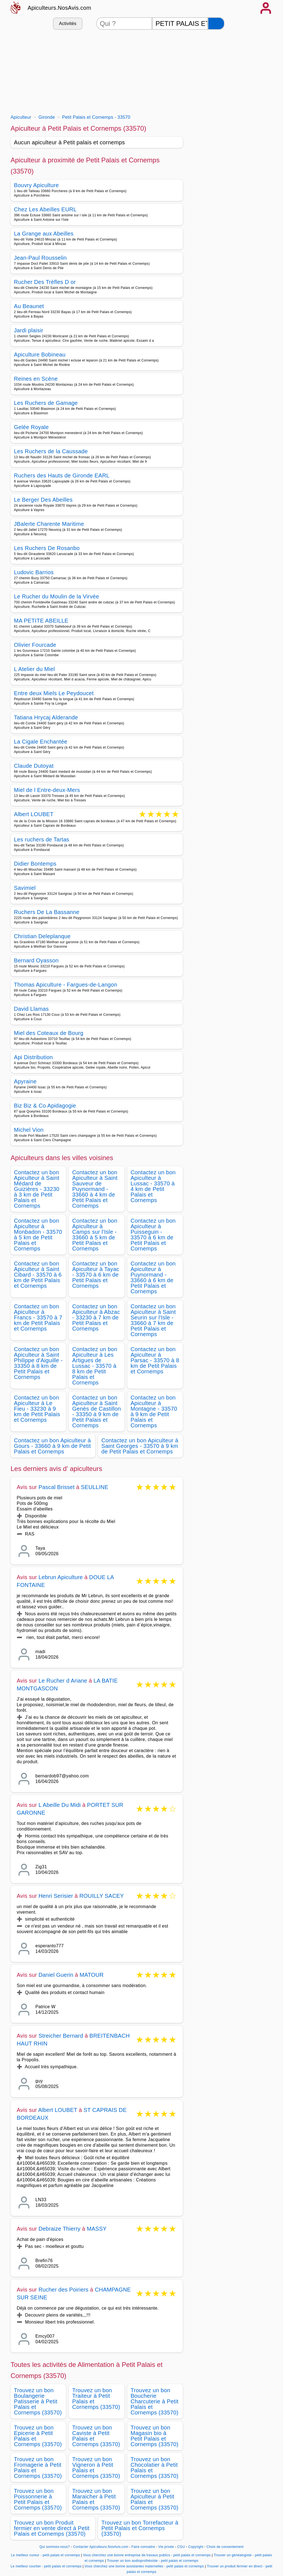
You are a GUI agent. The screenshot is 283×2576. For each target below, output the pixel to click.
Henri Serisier (55, 1896)
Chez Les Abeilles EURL (45, 209)
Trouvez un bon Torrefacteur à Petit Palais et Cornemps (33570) (139, 2528)
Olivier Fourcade (35, 645)
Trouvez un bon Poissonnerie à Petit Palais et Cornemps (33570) (38, 2499)
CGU (181, 2547)
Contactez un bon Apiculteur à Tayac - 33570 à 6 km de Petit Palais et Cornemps (95, 1274)
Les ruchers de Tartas (41, 839)
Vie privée (166, 2547)
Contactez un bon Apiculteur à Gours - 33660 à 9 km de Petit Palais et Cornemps (52, 1446)
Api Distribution (33, 1057)
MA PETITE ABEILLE (41, 620)
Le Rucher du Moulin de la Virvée (56, 596)
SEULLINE (94, 1487)
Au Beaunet (29, 306)
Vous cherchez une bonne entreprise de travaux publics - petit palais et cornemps (147, 2555)
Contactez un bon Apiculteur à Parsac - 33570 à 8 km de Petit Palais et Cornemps (155, 1360)
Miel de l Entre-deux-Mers (47, 790)
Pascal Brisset (56, 1487)
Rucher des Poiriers (63, 2290)
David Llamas (31, 1009)
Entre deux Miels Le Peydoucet (54, 693)
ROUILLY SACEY (101, 1896)
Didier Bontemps (35, 863)
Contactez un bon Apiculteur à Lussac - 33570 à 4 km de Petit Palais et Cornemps (153, 1186)
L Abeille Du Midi (59, 1805)
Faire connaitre (143, 2547)
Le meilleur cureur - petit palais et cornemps (45, 2555)
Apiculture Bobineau (39, 354)
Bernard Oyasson (36, 960)
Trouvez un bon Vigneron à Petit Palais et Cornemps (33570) (96, 2467)
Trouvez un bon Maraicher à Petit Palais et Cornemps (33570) (96, 2499)
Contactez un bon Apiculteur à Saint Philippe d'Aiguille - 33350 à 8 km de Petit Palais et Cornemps (38, 1363)
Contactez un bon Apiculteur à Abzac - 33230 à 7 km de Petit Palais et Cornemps (96, 1317)
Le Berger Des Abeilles (43, 499)
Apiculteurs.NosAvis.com (59, 8)
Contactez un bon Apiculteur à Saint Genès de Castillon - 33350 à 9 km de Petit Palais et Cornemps (96, 1411)
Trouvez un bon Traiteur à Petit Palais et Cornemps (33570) (96, 2398)
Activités (67, 23)
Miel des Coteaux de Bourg (48, 1033)
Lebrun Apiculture (60, 1577)
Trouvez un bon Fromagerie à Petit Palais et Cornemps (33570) (38, 2467)
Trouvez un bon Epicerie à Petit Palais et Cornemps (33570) (38, 2435)
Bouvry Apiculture (36, 185)
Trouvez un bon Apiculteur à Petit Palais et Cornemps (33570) (155, 2499)
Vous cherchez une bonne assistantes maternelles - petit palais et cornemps (144, 2566)
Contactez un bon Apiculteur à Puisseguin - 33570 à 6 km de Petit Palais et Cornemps (153, 1235)
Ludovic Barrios (34, 572)
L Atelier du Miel (34, 669)
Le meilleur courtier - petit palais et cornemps (46, 2566)
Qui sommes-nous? (55, 2547)
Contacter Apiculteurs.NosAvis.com (100, 2547)
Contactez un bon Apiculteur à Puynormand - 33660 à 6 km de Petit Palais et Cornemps (153, 1277)
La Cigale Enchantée (40, 741)
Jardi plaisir (28, 330)
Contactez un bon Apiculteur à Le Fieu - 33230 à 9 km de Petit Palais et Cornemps (37, 1408)
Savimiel (25, 888)
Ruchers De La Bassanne (46, 912)
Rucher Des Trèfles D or (45, 282)
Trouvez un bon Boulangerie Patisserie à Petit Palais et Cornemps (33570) (38, 2401)
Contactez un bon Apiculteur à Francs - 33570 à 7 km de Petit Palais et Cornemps (38, 1317)
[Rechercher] (216, 23)
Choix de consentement (224, 2547)
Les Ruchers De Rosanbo (47, 548)
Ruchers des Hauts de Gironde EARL (61, 475)
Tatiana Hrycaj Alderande (46, 717)
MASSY (97, 2229)
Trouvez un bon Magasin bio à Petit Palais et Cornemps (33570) (155, 2435)
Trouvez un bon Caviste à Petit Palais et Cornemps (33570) (96, 2435)
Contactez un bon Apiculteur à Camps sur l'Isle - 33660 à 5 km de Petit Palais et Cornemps (94, 1235)
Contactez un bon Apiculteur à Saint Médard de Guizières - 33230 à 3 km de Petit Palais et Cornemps (36, 1189)
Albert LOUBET (33, 814)
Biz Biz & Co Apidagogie (45, 1105)
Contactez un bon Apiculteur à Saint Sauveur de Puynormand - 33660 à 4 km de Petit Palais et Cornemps (95, 1189)
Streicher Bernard (60, 2036)
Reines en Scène (36, 379)
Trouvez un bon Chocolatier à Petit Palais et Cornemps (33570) (155, 2467)
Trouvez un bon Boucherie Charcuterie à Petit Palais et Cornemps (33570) (155, 2401)
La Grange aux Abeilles (44, 233)
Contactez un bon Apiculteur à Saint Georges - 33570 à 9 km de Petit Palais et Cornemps (139, 1446)
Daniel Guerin (55, 1975)
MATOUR (92, 1975)
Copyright (196, 2547)
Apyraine (25, 1081)
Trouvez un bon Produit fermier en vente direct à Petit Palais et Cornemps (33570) (51, 2528)
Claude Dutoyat (33, 766)
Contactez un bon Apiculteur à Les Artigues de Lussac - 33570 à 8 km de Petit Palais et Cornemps (94, 1366)
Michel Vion (29, 1130)
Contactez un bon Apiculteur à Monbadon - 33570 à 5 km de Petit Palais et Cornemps (38, 1235)
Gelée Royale (31, 427)
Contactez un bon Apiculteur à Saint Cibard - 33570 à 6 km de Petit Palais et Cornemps (38, 1274)
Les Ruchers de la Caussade (51, 451)
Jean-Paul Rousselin (40, 258)
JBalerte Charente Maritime (49, 524)
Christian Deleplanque (42, 936)
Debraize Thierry (59, 2229)
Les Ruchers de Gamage (46, 403)
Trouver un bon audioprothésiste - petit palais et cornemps (152, 2561)
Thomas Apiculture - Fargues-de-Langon (65, 984)
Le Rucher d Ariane (62, 1681)
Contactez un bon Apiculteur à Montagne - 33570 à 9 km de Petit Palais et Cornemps (154, 1411)
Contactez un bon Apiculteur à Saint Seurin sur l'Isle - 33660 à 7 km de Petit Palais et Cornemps (153, 1320)
